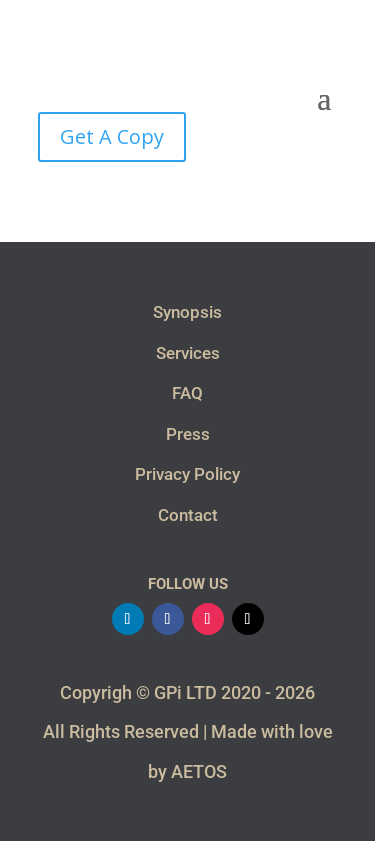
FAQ (187, 393)
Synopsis (187, 312)
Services (188, 353)
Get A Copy (112, 136)
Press (188, 434)
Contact (188, 515)
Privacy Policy (187, 474)
